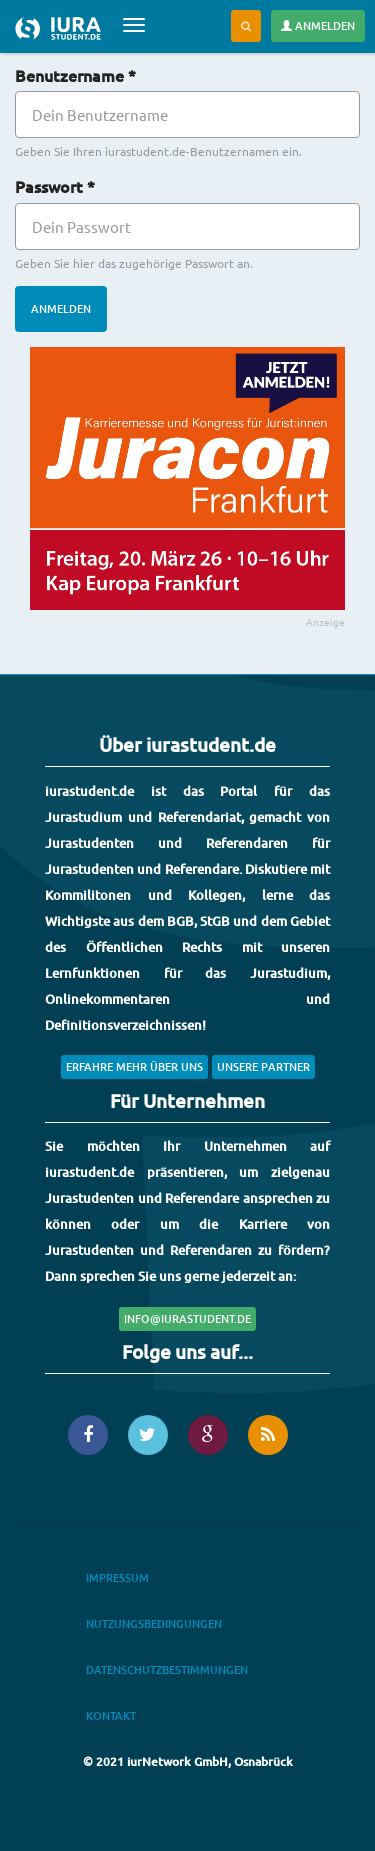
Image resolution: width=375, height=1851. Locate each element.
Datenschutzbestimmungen (167, 1669)
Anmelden (318, 25)
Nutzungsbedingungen (154, 1623)
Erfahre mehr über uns (134, 1066)
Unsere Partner (263, 1066)
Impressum (117, 1577)
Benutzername (75, 75)
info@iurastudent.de (187, 1318)
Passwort (55, 186)
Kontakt (111, 1715)
